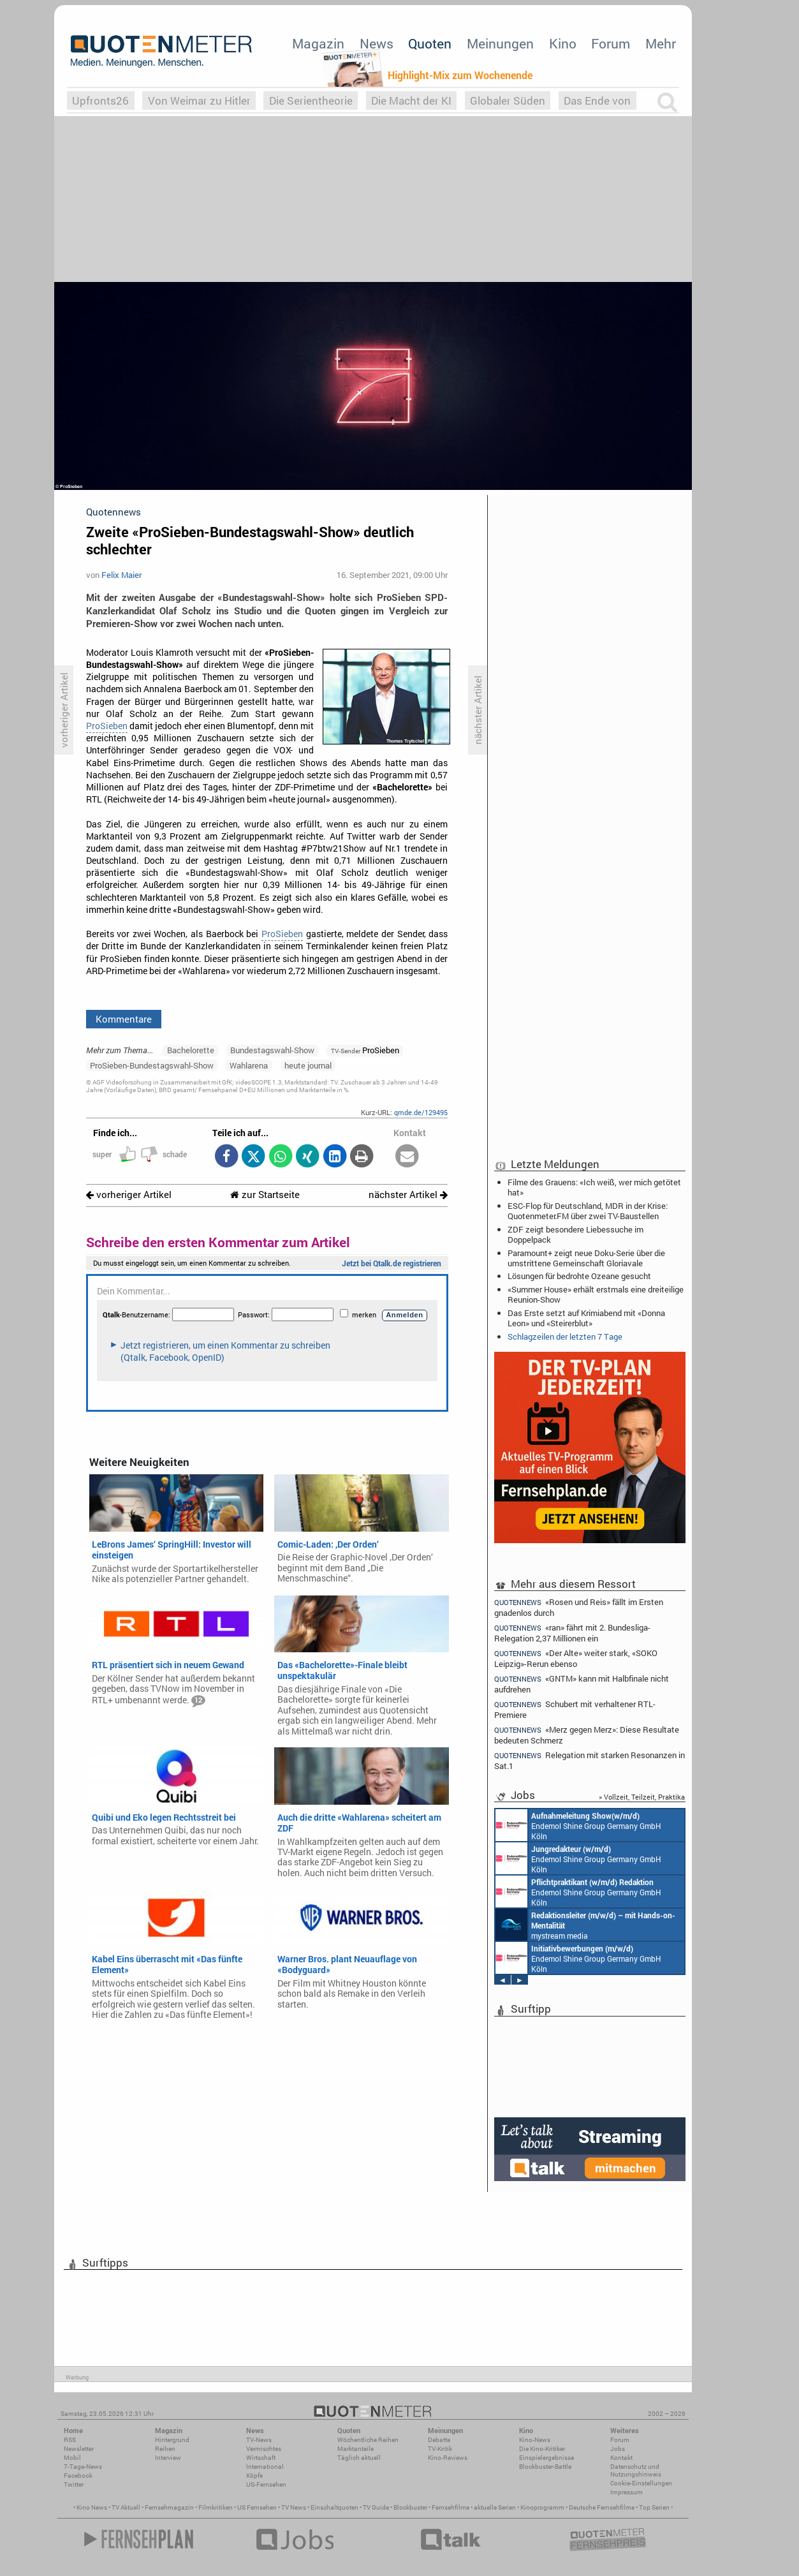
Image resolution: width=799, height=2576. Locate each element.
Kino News (92, 2507)
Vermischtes (263, 2449)
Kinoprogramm (542, 2507)
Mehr (660, 43)
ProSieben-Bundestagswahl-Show (152, 1065)
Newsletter (79, 2449)
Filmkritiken (215, 2507)
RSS (70, 2440)
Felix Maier (121, 575)
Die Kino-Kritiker (542, 2449)
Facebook (78, 2475)
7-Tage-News (83, 2466)
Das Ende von (597, 100)
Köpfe (254, 2475)
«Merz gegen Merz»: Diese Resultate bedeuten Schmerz (586, 1734)
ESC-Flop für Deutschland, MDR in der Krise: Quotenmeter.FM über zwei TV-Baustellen (588, 1211)
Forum (610, 43)
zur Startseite (265, 1194)
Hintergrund (172, 2440)
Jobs (617, 2449)
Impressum (626, 2492)
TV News (293, 2507)
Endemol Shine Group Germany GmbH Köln (578, 1825)
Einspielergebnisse (546, 2458)
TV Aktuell (126, 2507)
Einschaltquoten (334, 2507)
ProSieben (107, 726)
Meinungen (500, 43)
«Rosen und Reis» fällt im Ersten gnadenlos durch (578, 1607)
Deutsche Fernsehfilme (601, 2507)
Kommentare (124, 1018)
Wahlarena (249, 1065)
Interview (168, 2458)
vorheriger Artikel (129, 1194)
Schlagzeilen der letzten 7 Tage (565, 1336)
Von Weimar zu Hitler (199, 100)
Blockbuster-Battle (545, 2466)
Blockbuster (410, 2507)
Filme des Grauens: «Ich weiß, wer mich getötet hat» (594, 1187)
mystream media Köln (585, 1925)
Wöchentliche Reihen (368, 2440)
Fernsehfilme (450, 2507)
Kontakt (621, 2458)
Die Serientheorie (311, 100)
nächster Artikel (408, 1194)
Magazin (318, 43)
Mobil (72, 2458)
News (376, 43)
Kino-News (534, 2440)
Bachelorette (190, 1050)
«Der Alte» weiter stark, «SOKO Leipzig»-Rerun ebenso (575, 1658)
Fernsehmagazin (169, 2507)
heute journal (308, 1065)
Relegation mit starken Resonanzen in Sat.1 (589, 1760)
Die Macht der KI (411, 100)
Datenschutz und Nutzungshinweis (635, 2470)
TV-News (259, 2440)
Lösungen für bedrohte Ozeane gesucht (579, 1276)
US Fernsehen (257, 2507)
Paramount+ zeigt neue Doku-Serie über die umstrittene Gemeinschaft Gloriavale (586, 1258)
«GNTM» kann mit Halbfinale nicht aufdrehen (581, 1683)
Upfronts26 (100, 100)
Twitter (74, 2484)
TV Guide (376, 2507)
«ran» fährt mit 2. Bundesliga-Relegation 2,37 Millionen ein (572, 1632)
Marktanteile (355, 2449)
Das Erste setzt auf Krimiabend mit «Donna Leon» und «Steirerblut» (586, 1318)
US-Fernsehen (266, 2484)
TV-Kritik (440, 2449)
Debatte (439, 2440)
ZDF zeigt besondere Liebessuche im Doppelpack (575, 1234)
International (265, 2466)
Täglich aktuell (359, 2458)
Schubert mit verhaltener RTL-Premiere (575, 1709)
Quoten (429, 43)
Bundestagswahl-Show (272, 1050)
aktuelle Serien (495, 2507)
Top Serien (654, 2507)
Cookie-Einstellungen (641, 2483)
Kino (562, 43)
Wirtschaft (260, 2458)
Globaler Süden (507, 100)
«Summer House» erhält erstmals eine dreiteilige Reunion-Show (596, 1294)
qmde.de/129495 (421, 1112)
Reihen (165, 2449)
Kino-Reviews (447, 2458)
